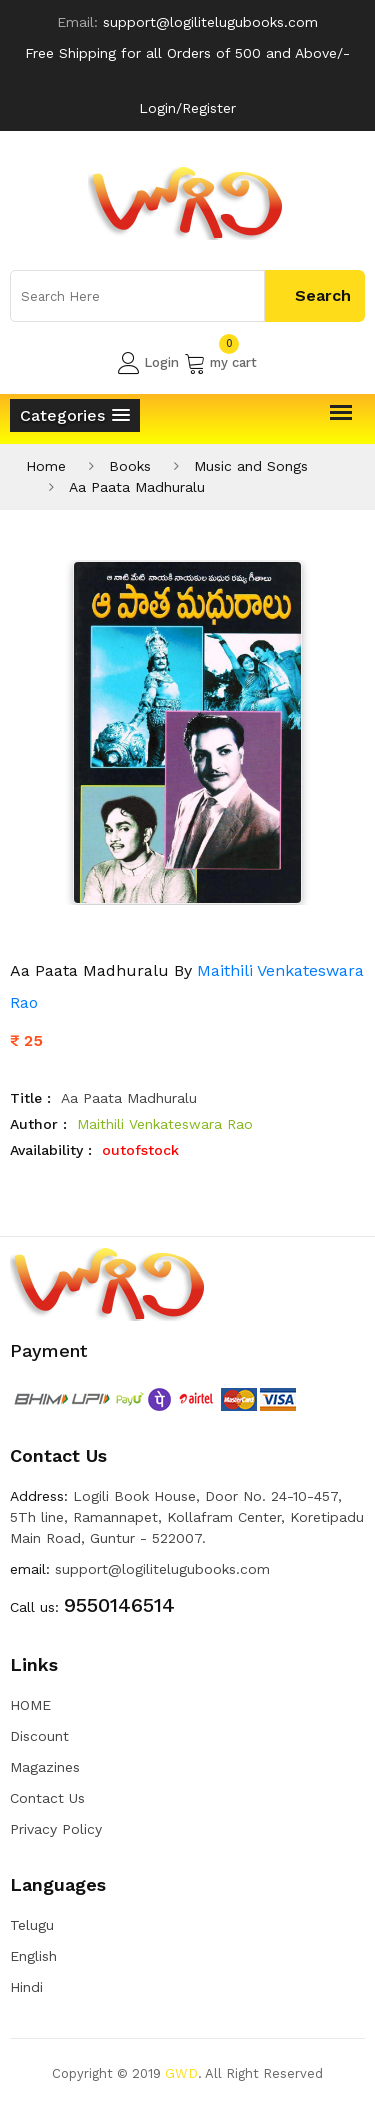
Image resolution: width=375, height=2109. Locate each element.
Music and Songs (251, 466)
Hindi (26, 1987)
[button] (75, 415)
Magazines (45, 1767)
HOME (30, 1705)
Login (148, 363)
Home (46, 466)
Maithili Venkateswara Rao (165, 1124)
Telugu (32, 1925)
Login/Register (187, 108)
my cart (220, 363)
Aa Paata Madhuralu (137, 487)
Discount (39, 1736)
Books (130, 466)
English (33, 1956)
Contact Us (47, 1798)
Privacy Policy (56, 1829)
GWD (181, 2073)
